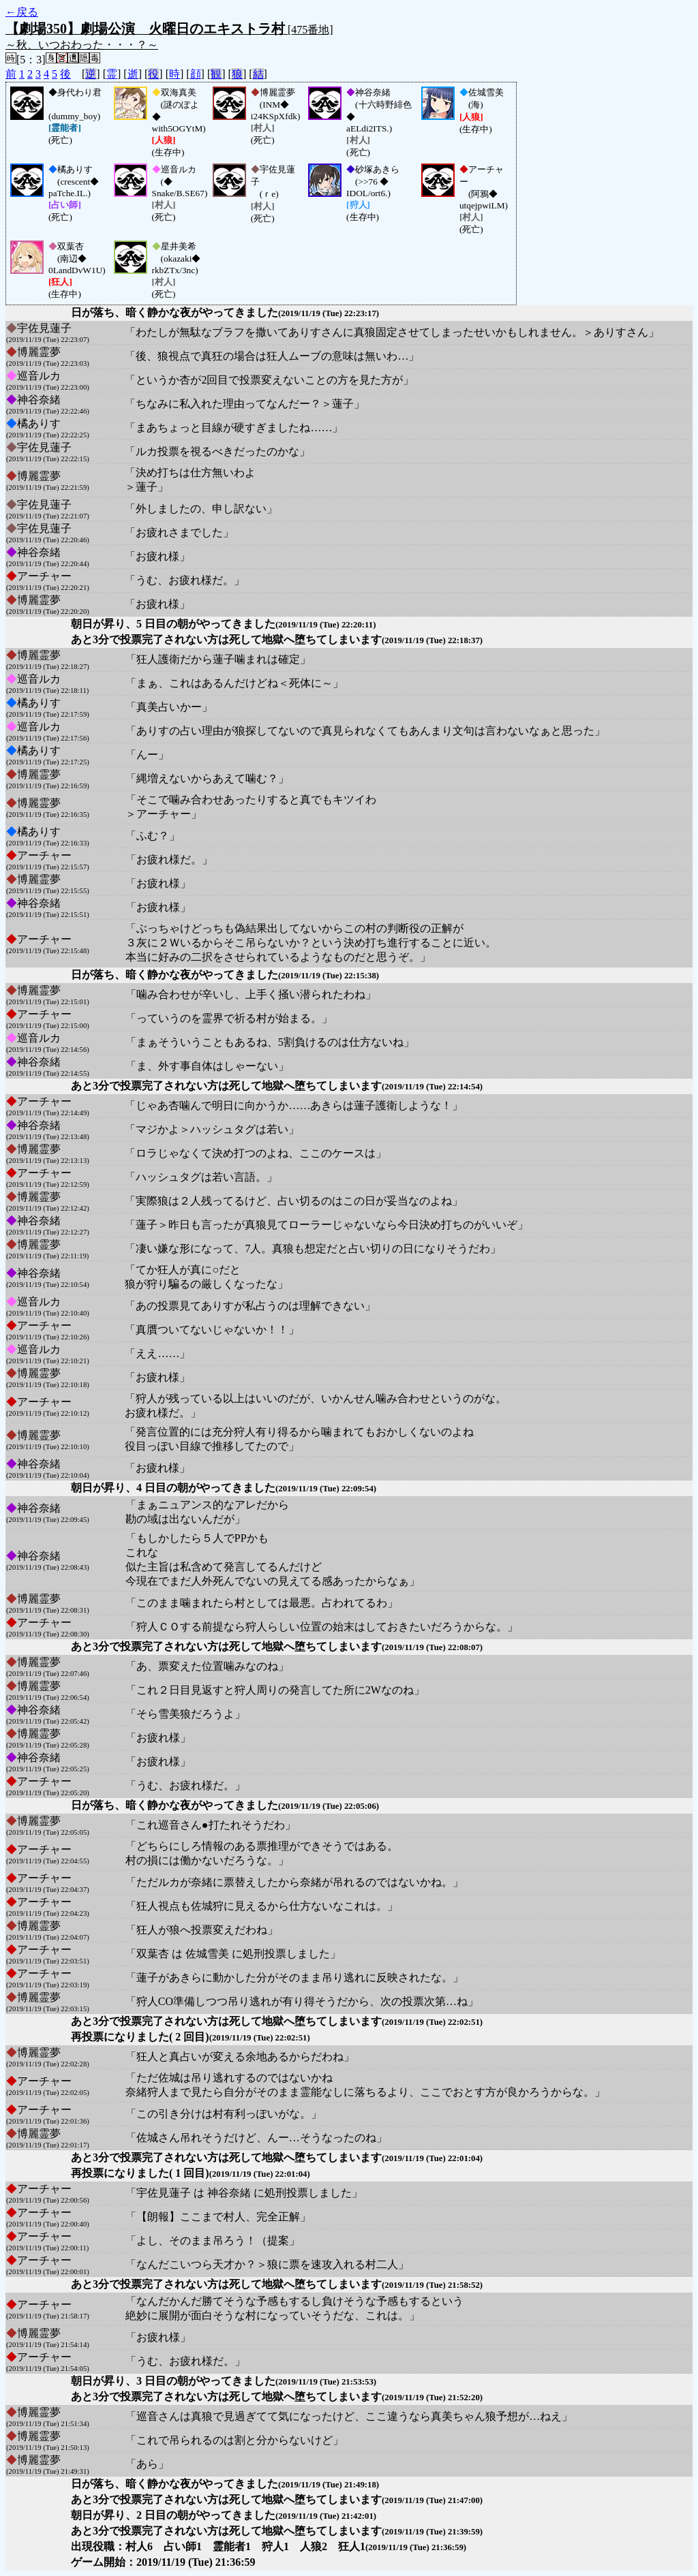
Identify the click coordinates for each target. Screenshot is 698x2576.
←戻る (21, 12)
